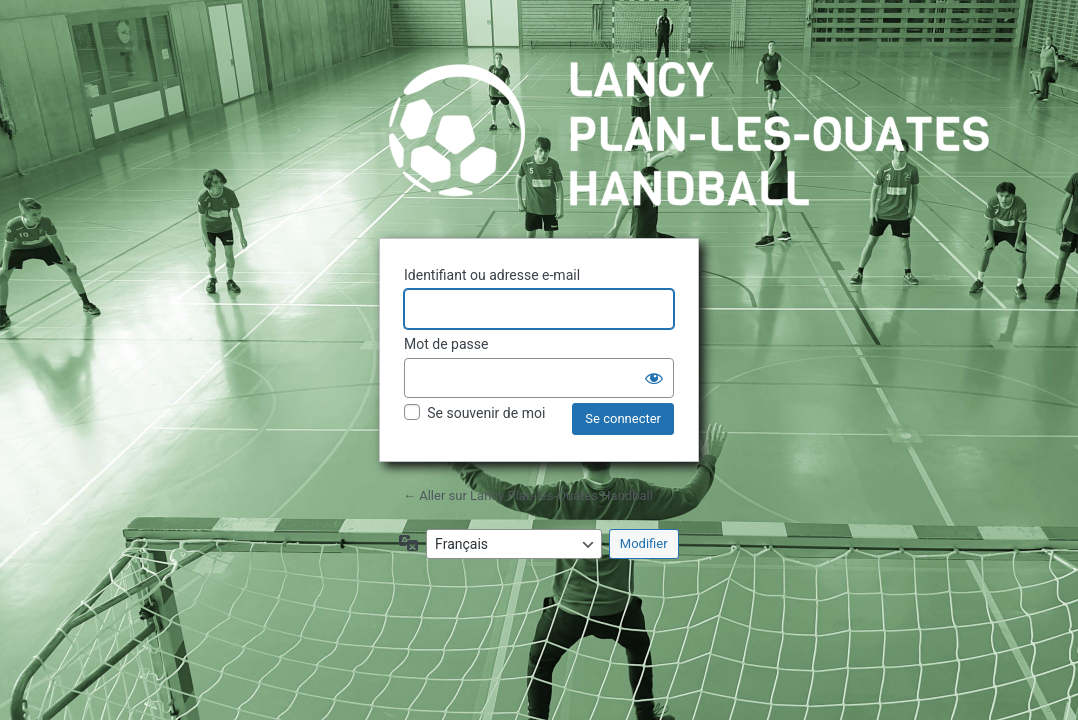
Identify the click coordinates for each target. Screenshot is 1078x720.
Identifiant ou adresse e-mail (492, 275)
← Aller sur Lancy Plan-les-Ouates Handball (528, 495)
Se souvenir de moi (486, 413)
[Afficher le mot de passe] (654, 378)
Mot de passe (446, 344)
